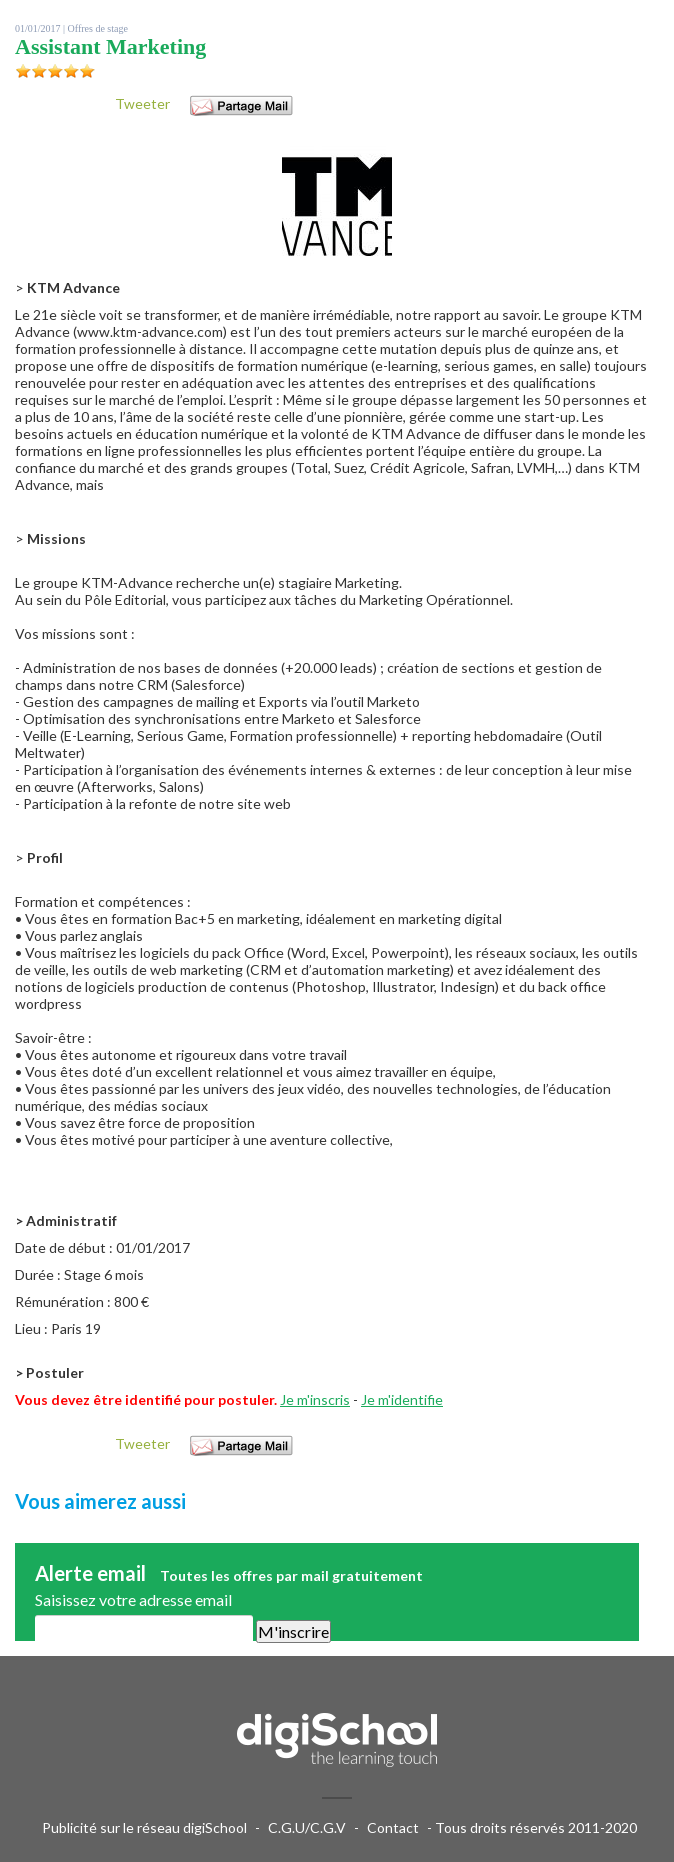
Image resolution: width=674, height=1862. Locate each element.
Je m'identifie (402, 1399)
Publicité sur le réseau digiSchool (144, 1827)
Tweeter (142, 103)
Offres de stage (98, 28)
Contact (393, 1827)
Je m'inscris (315, 1399)
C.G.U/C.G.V (307, 1827)
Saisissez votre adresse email (133, 1599)
